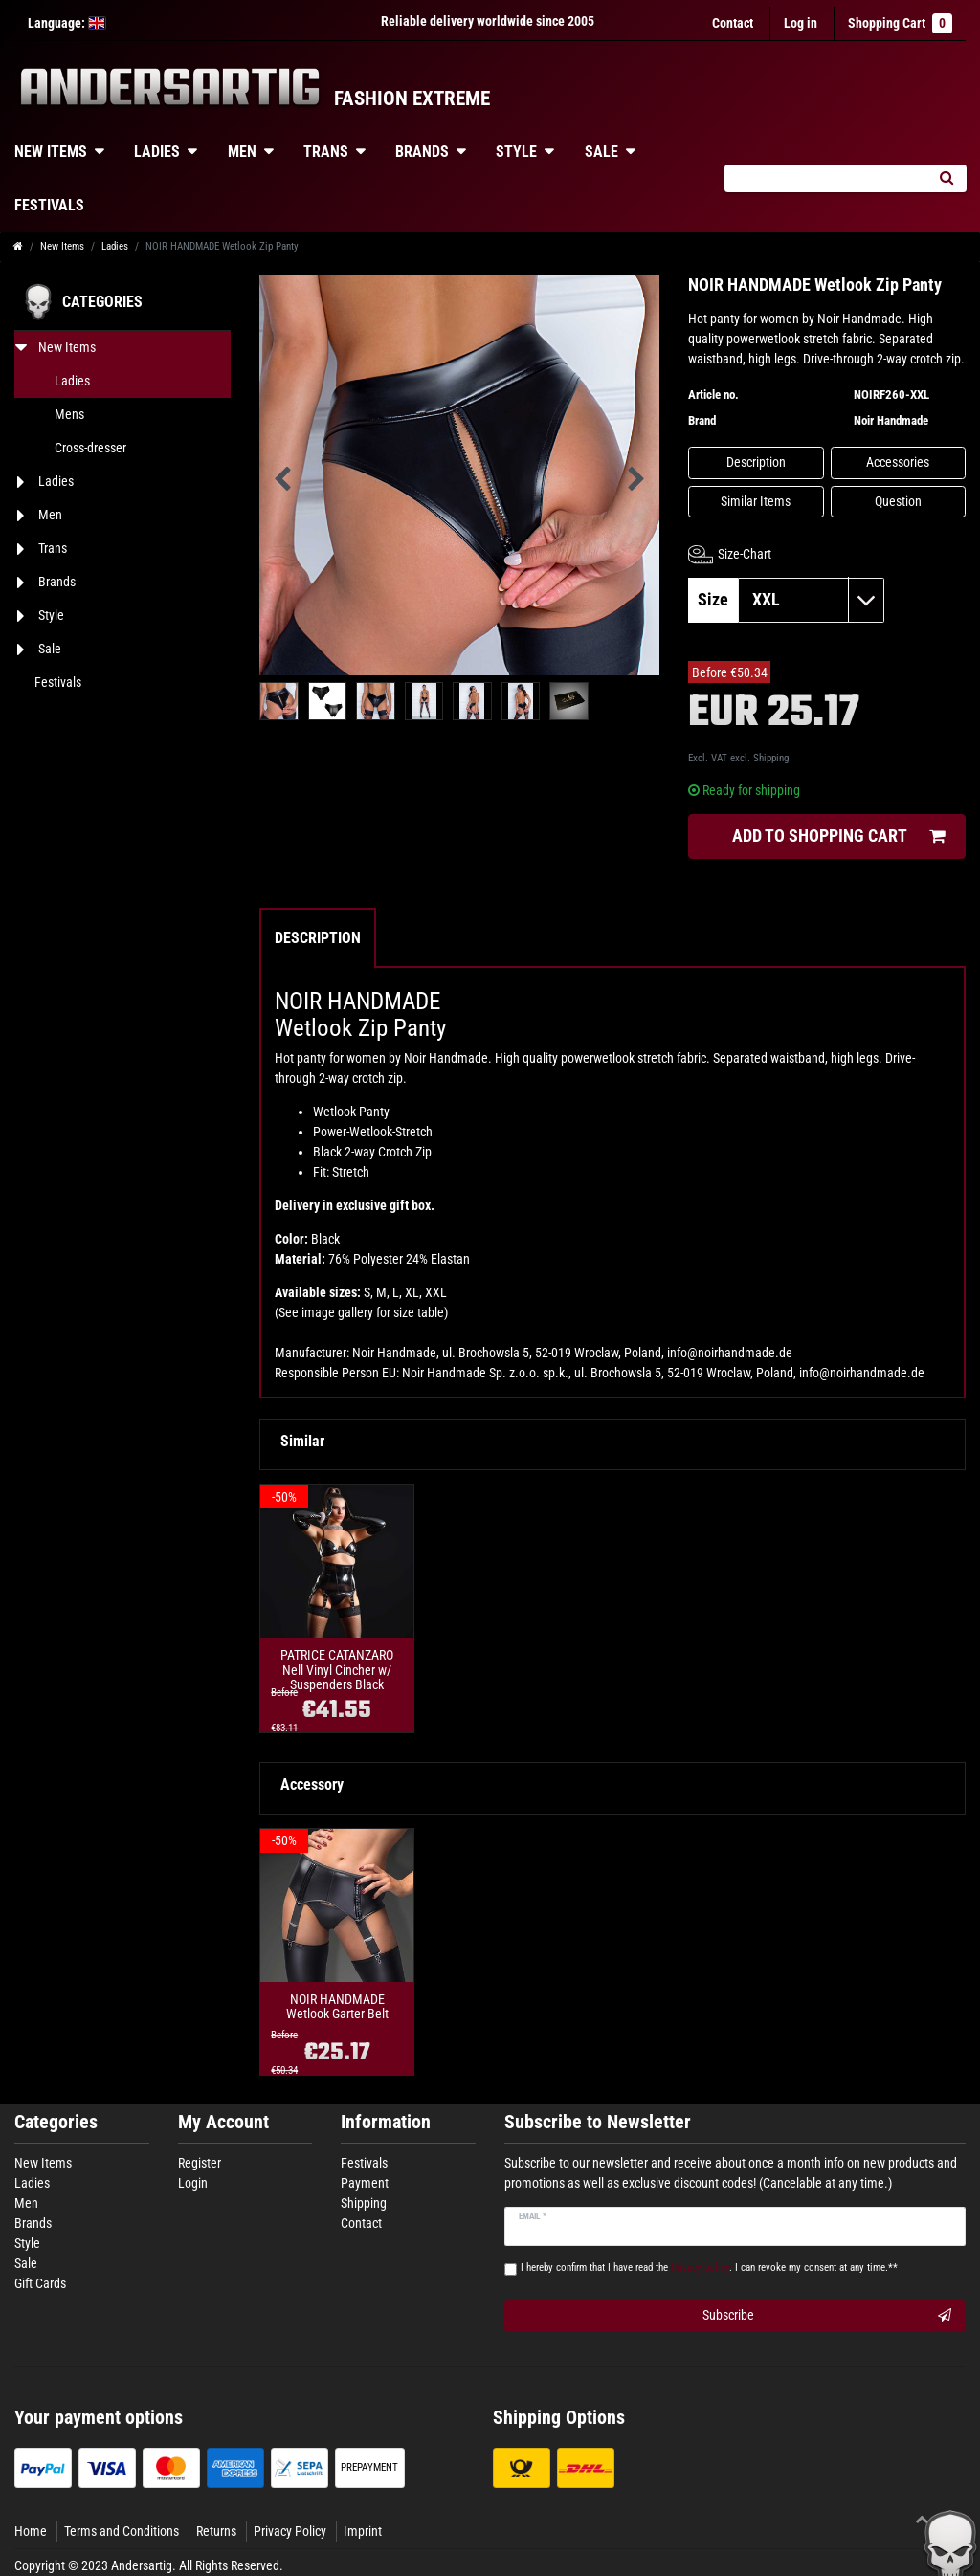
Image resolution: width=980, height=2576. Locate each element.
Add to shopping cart (839, 837)
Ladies (157, 152)
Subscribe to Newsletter (597, 2122)
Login (193, 2183)
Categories (56, 2122)
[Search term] (824, 178)
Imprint (363, 2531)
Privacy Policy (290, 2531)
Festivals (364, 2162)
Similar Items (756, 501)
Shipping (771, 758)
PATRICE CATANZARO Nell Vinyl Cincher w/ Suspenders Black (336, 1670)
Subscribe (826, 2315)
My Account (223, 2122)
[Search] (946, 178)
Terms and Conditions (121, 2531)
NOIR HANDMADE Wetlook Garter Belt (337, 2007)
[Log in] (800, 23)
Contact (732, 23)
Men (242, 152)
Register (199, 2162)
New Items (62, 246)
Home (30, 2531)
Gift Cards (40, 2283)
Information (386, 2122)
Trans (325, 152)
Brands (422, 152)
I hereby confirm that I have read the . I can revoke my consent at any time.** (709, 2267)
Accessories (897, 462)
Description (756, 462)
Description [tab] (318, 938)
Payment (365, 2183)
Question (898, 501)
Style (516, 152)
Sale (601, 152)
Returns (216, 2531)
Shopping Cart (900, 23)
